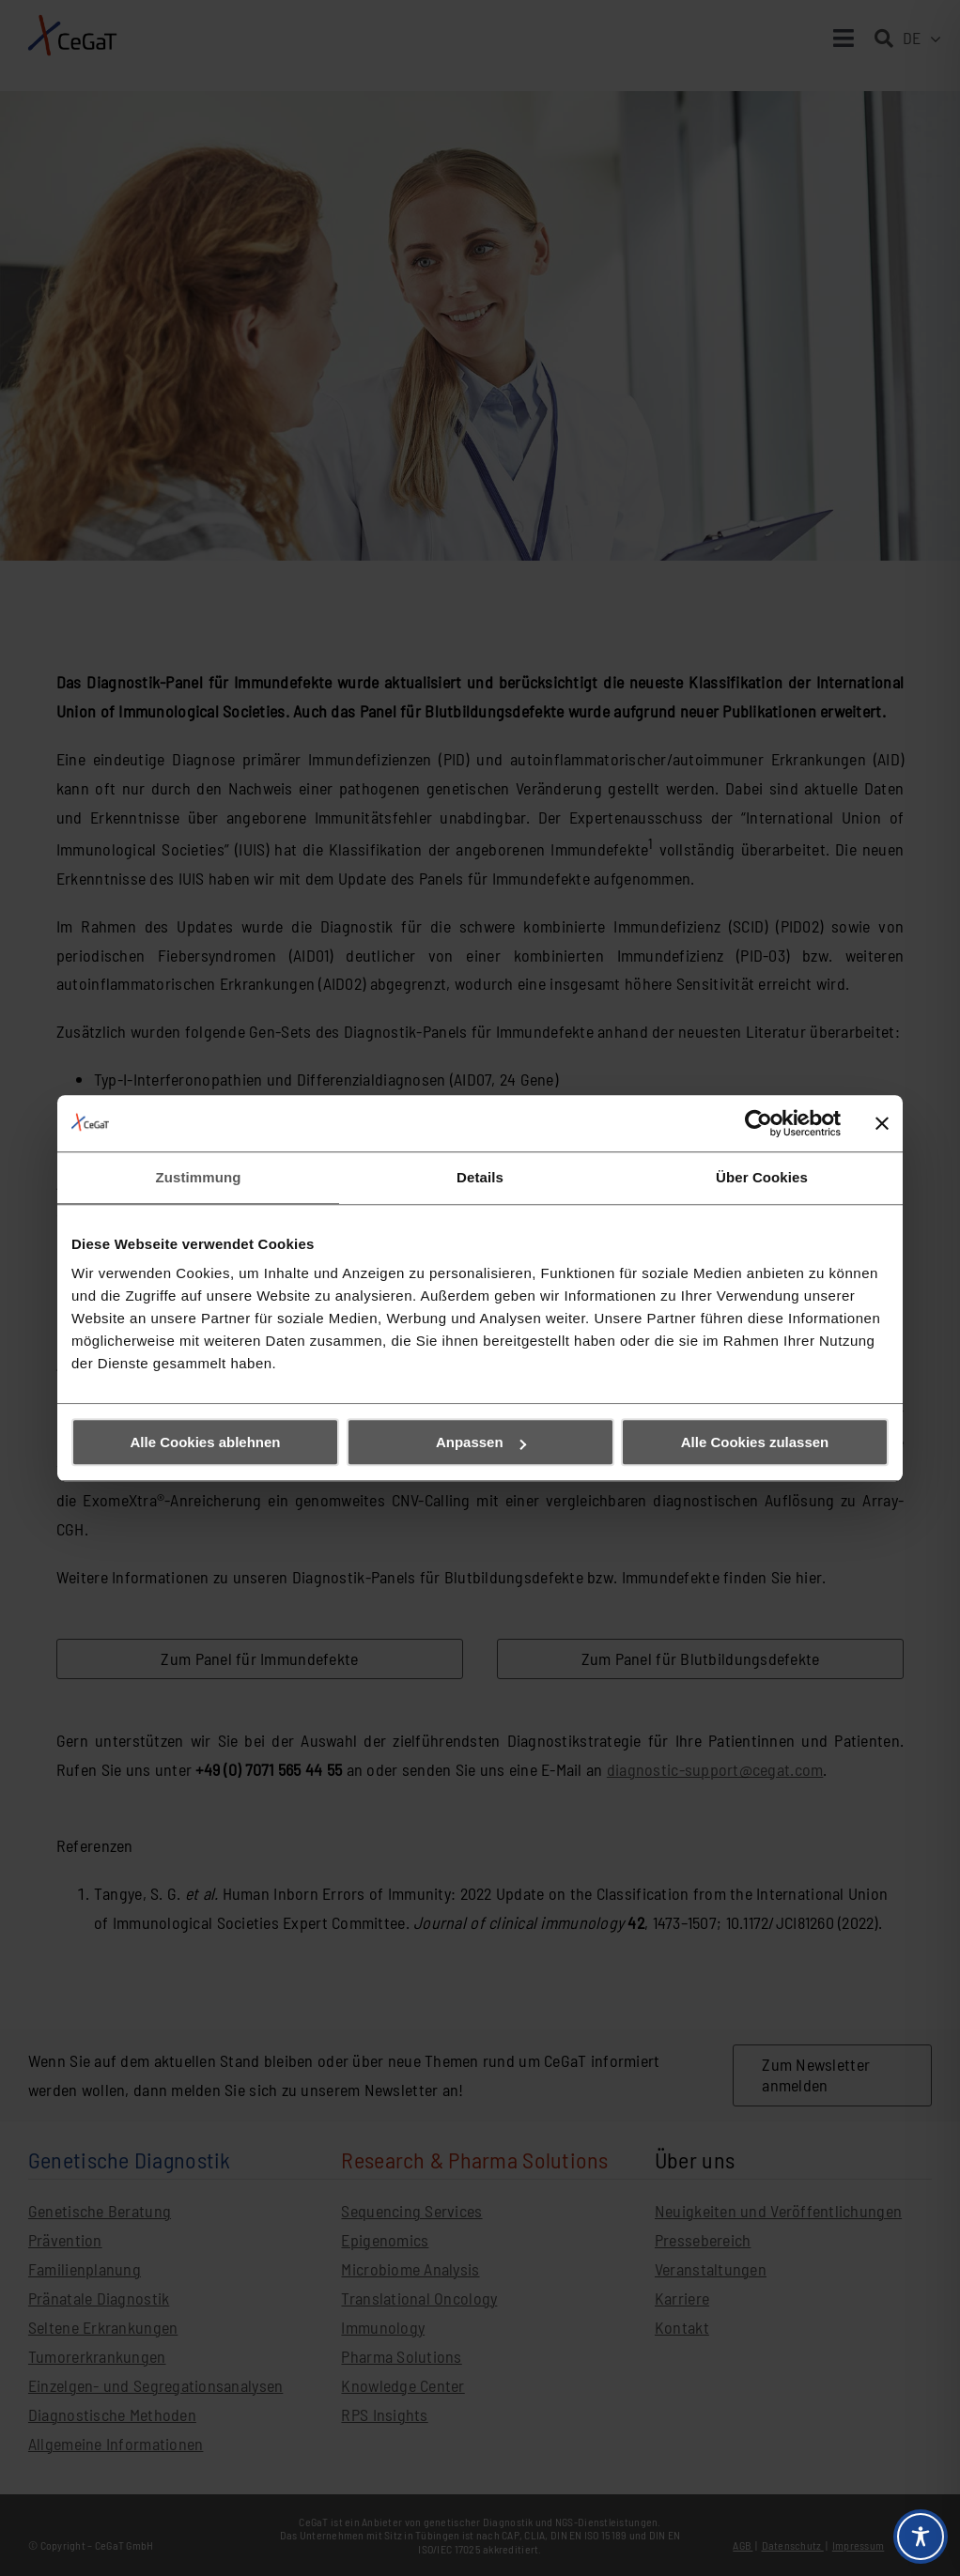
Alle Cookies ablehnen (205, 1442)
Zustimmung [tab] (198, 1177)
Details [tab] (480, 1177)
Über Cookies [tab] (762, 1177)
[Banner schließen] (882, 1123)
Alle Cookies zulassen (755, 1442)
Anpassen (481, 1442)
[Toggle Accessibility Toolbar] (920, 2536)
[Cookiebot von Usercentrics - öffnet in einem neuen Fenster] (758, 1123)
